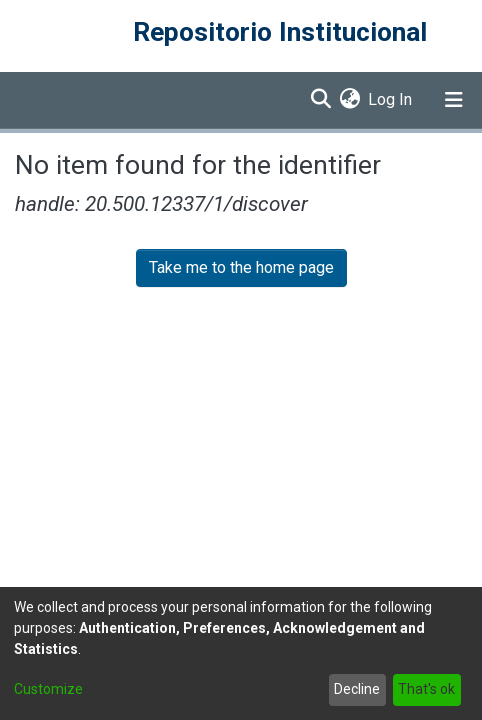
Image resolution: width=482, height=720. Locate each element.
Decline (357, 689)
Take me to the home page (241, 267)
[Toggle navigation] (454, 100)
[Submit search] (320, 100)
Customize (48, 689)
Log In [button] (391, 99)
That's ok (426, 689)
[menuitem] (349, 100)
